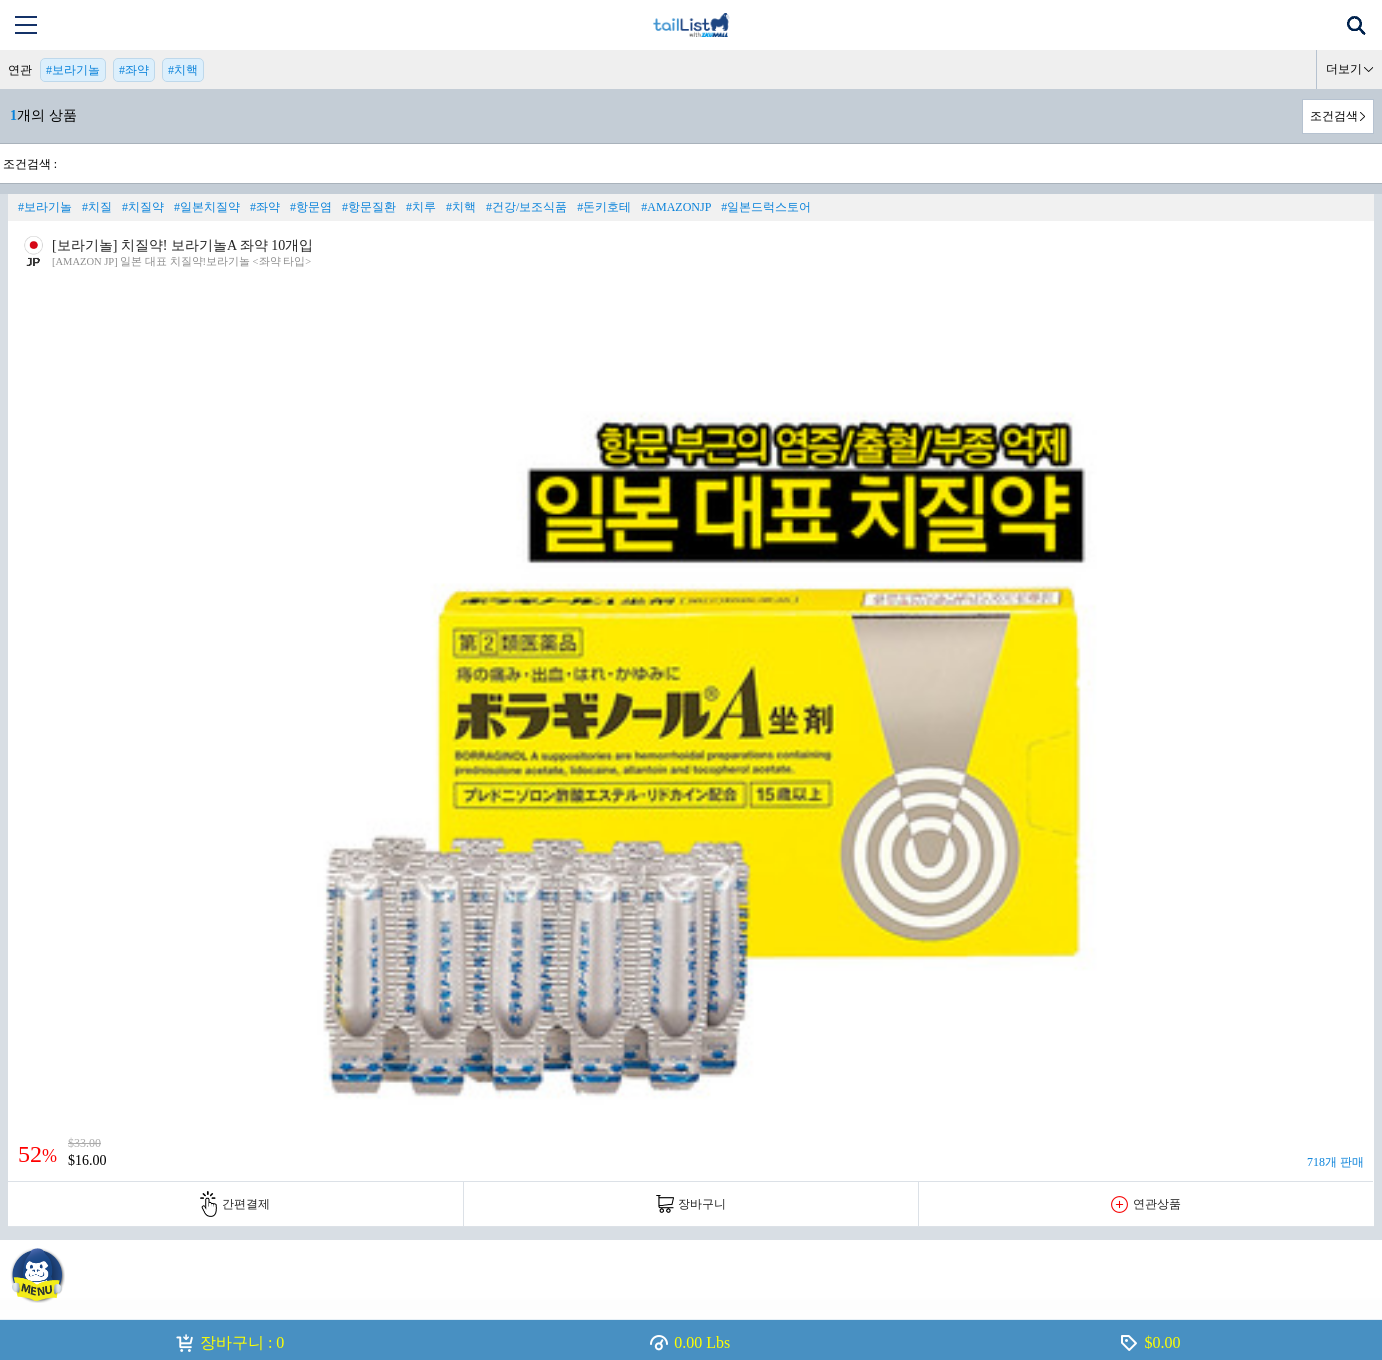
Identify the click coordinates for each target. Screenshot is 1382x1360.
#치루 (421, 207)
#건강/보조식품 (526, 207)
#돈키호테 (604, 207)
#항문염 (311, 207)
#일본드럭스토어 (766, 207)
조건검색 (1334, 116)
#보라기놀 (73, 70)
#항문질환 (369, 207)
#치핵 (183, 70)
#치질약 (143, 207)
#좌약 (134, 70)
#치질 (97, 207)
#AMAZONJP (676, 207)
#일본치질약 (207, 207)
